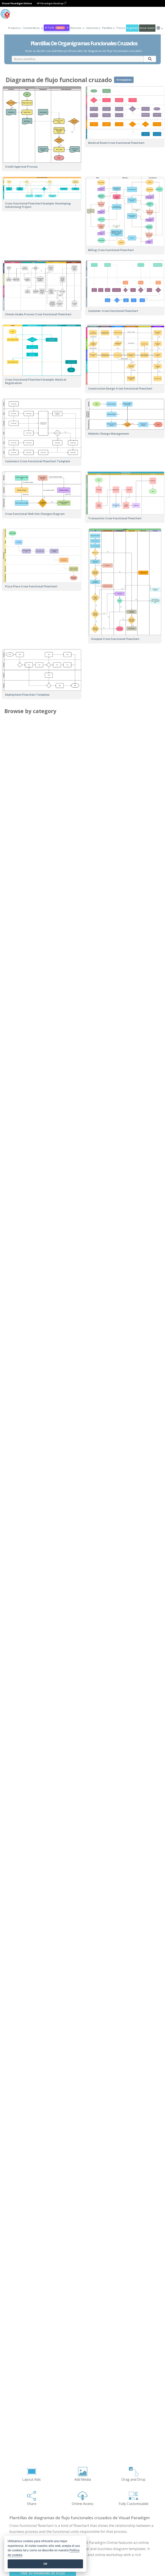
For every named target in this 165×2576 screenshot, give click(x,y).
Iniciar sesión (147, 28)
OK (45, 2563)
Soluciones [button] (93, 28)
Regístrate (132, 28)
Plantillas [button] (108, 28)
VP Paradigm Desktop (51, 3)
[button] (32, 28)
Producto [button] (14, 28)
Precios (120, 28)
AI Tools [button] (56, 27)
